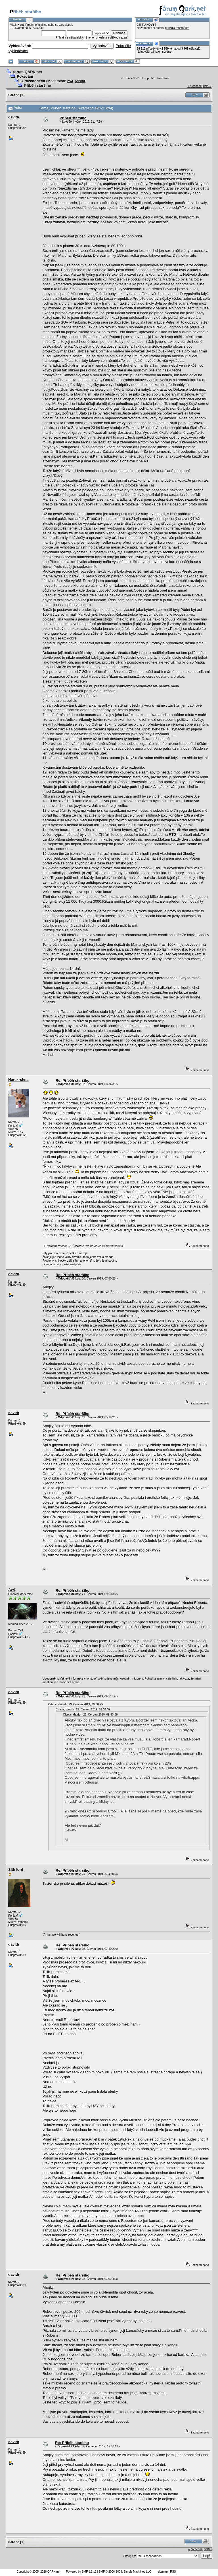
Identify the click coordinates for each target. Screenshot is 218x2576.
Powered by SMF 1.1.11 (81, 2571)
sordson (167, 51)
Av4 (70, 81)
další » (207, 86)
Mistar (80, 81)
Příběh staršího (37, 85)
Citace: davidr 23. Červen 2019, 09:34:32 (83, 1709)
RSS (173, 2571)
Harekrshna (18, 1079)
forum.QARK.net (27, 72)
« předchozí (194, 86)
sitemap (163, 2571)
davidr (13, 117)
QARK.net (53, 2571)
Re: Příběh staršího (72, 1080)
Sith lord (15, 1869)
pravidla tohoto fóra (177, 27)
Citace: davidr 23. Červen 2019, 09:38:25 (75, 1704)
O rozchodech (32, 81)
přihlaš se (41, 24)
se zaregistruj (63, 24)
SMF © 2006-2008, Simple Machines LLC (125, 2571)
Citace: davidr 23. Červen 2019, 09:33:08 (90, 1714)
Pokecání (25, 76)
